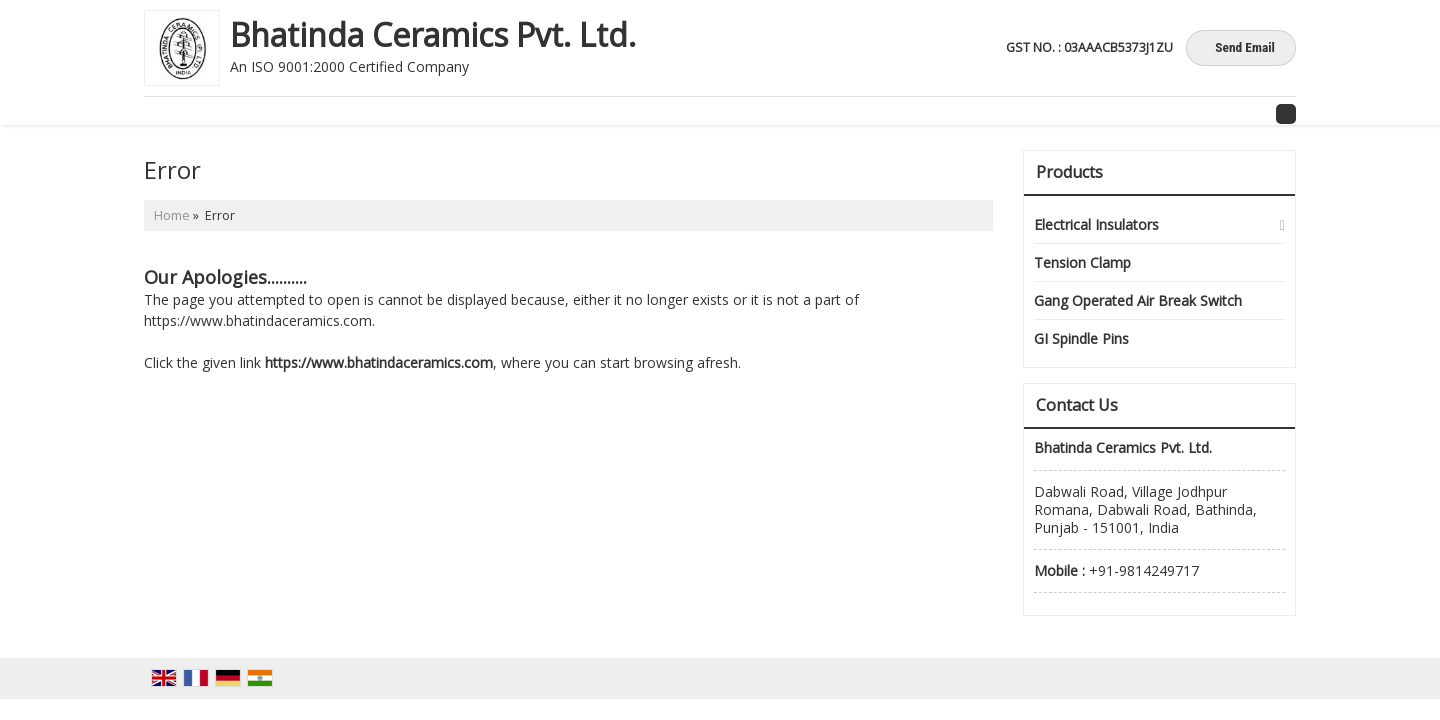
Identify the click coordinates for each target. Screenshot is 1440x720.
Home (172, 215)
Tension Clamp (1082, 262)
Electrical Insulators (1096, 224)
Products (1069, 172)
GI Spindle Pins (1081, 338)
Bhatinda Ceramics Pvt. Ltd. (433, 35)
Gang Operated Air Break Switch (1138, 300)
